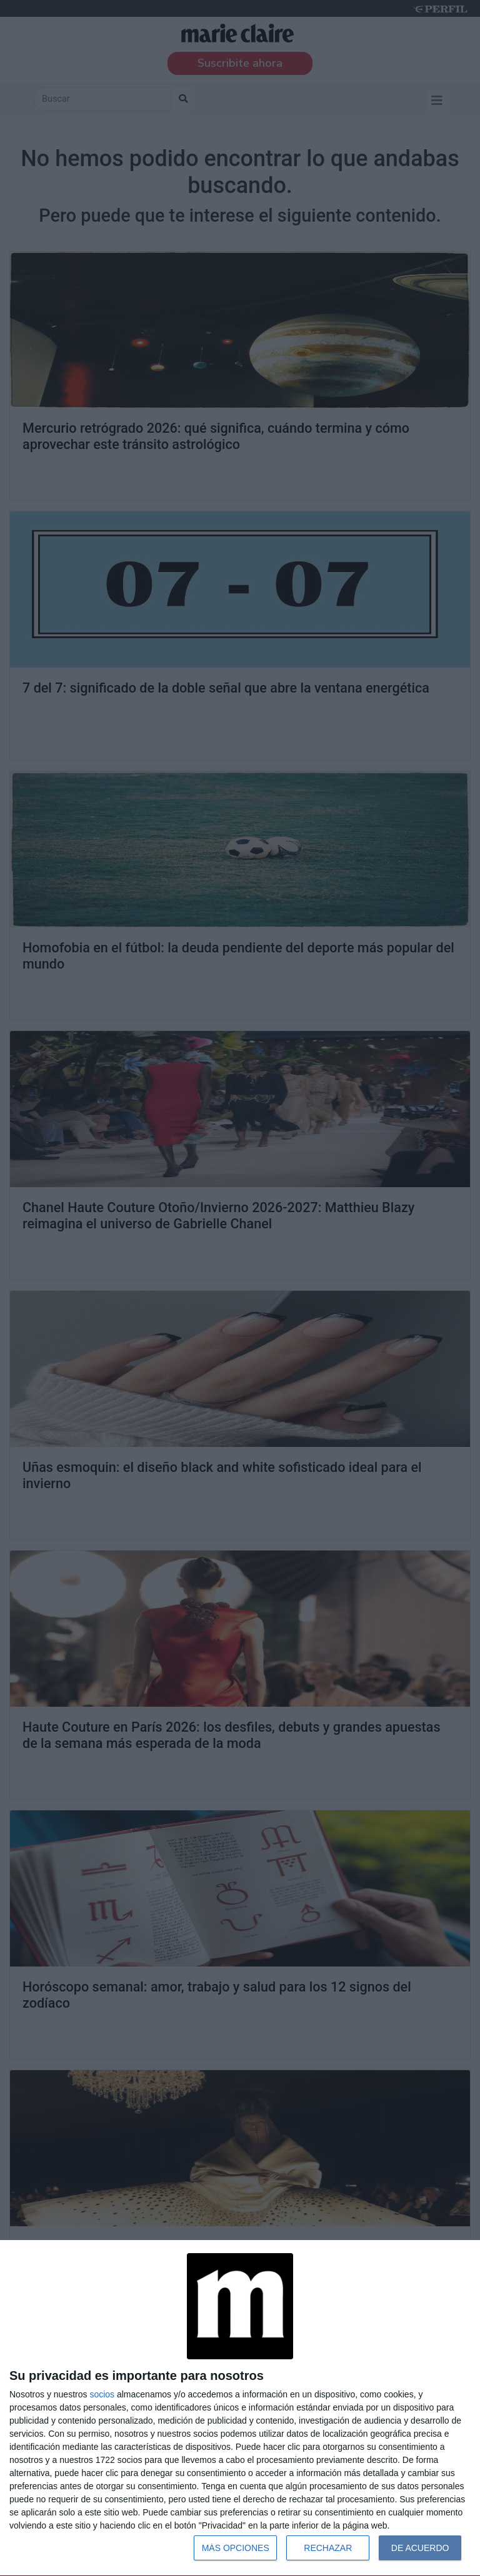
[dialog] (240, 2408)
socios (101, 2394)
